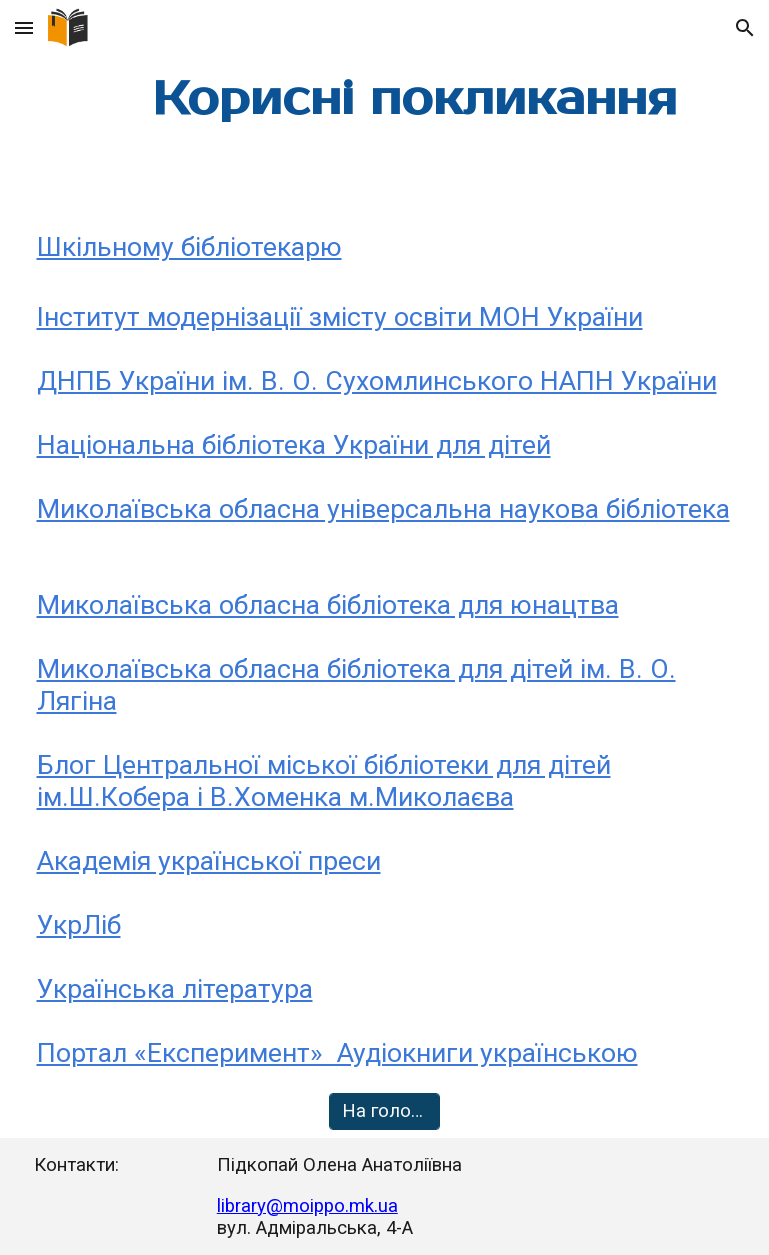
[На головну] (384, 1111)
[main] (415, 99)
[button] (24, 27)
